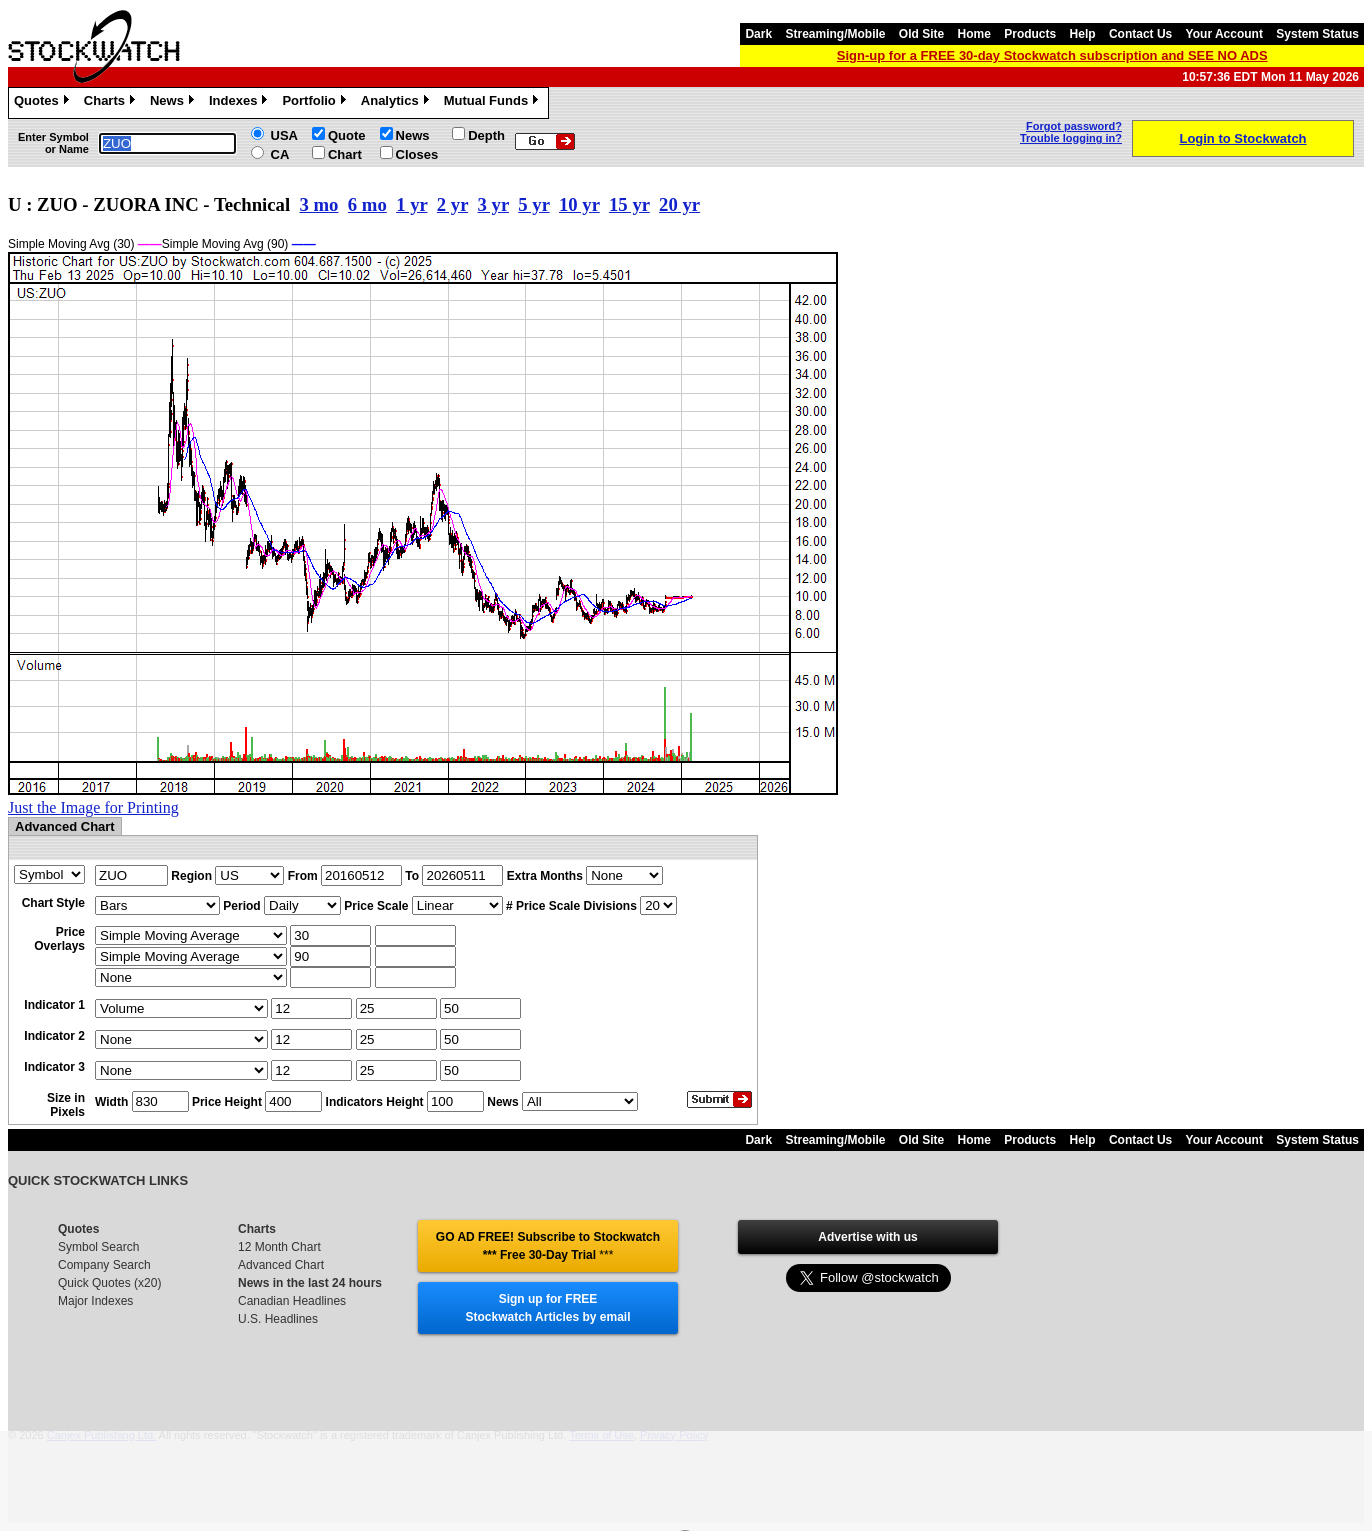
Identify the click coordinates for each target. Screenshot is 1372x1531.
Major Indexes (95, 1301)
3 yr (493, 204)
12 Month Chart (279, 1247)
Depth (486, 135)
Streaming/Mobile (835, 34)
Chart (345, 154)
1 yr (411, 204)
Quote (347, 135)
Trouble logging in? (1071, 138)
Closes (417, 154)
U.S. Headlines (278, 1319)
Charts (112, 103)
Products (1030, 34)
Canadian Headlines (292, 1301)
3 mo (318, 204)
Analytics (397, 103)
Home (974, 34)
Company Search (104, 1265)
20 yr (679, 204)
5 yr (533, 204)
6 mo (367, 204)
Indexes (240, 103)
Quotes (44, 103)
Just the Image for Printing (93, 807)
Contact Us (1140, 34)
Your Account (1224, 34)
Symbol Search (98, 1247)
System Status (1317, 34)
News (174, 103)
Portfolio (316, 103)
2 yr (452, 204)
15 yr (629, 204)
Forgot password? (1074, 126)
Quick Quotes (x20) (109, 1283)
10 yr (579, 204)
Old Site (921, 34)
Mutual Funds (494, 103)
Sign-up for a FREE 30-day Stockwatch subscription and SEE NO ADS (1052, 55)
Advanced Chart (281, 1265)
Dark (758, 34)
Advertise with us (867, 1237)
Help (1083, 34)
